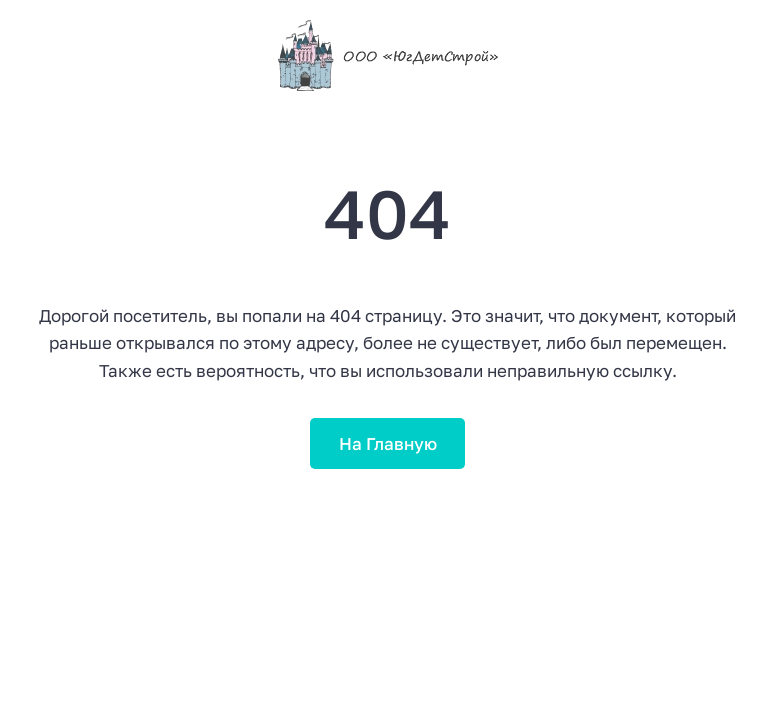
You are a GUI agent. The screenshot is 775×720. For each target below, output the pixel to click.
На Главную (388, 443)
